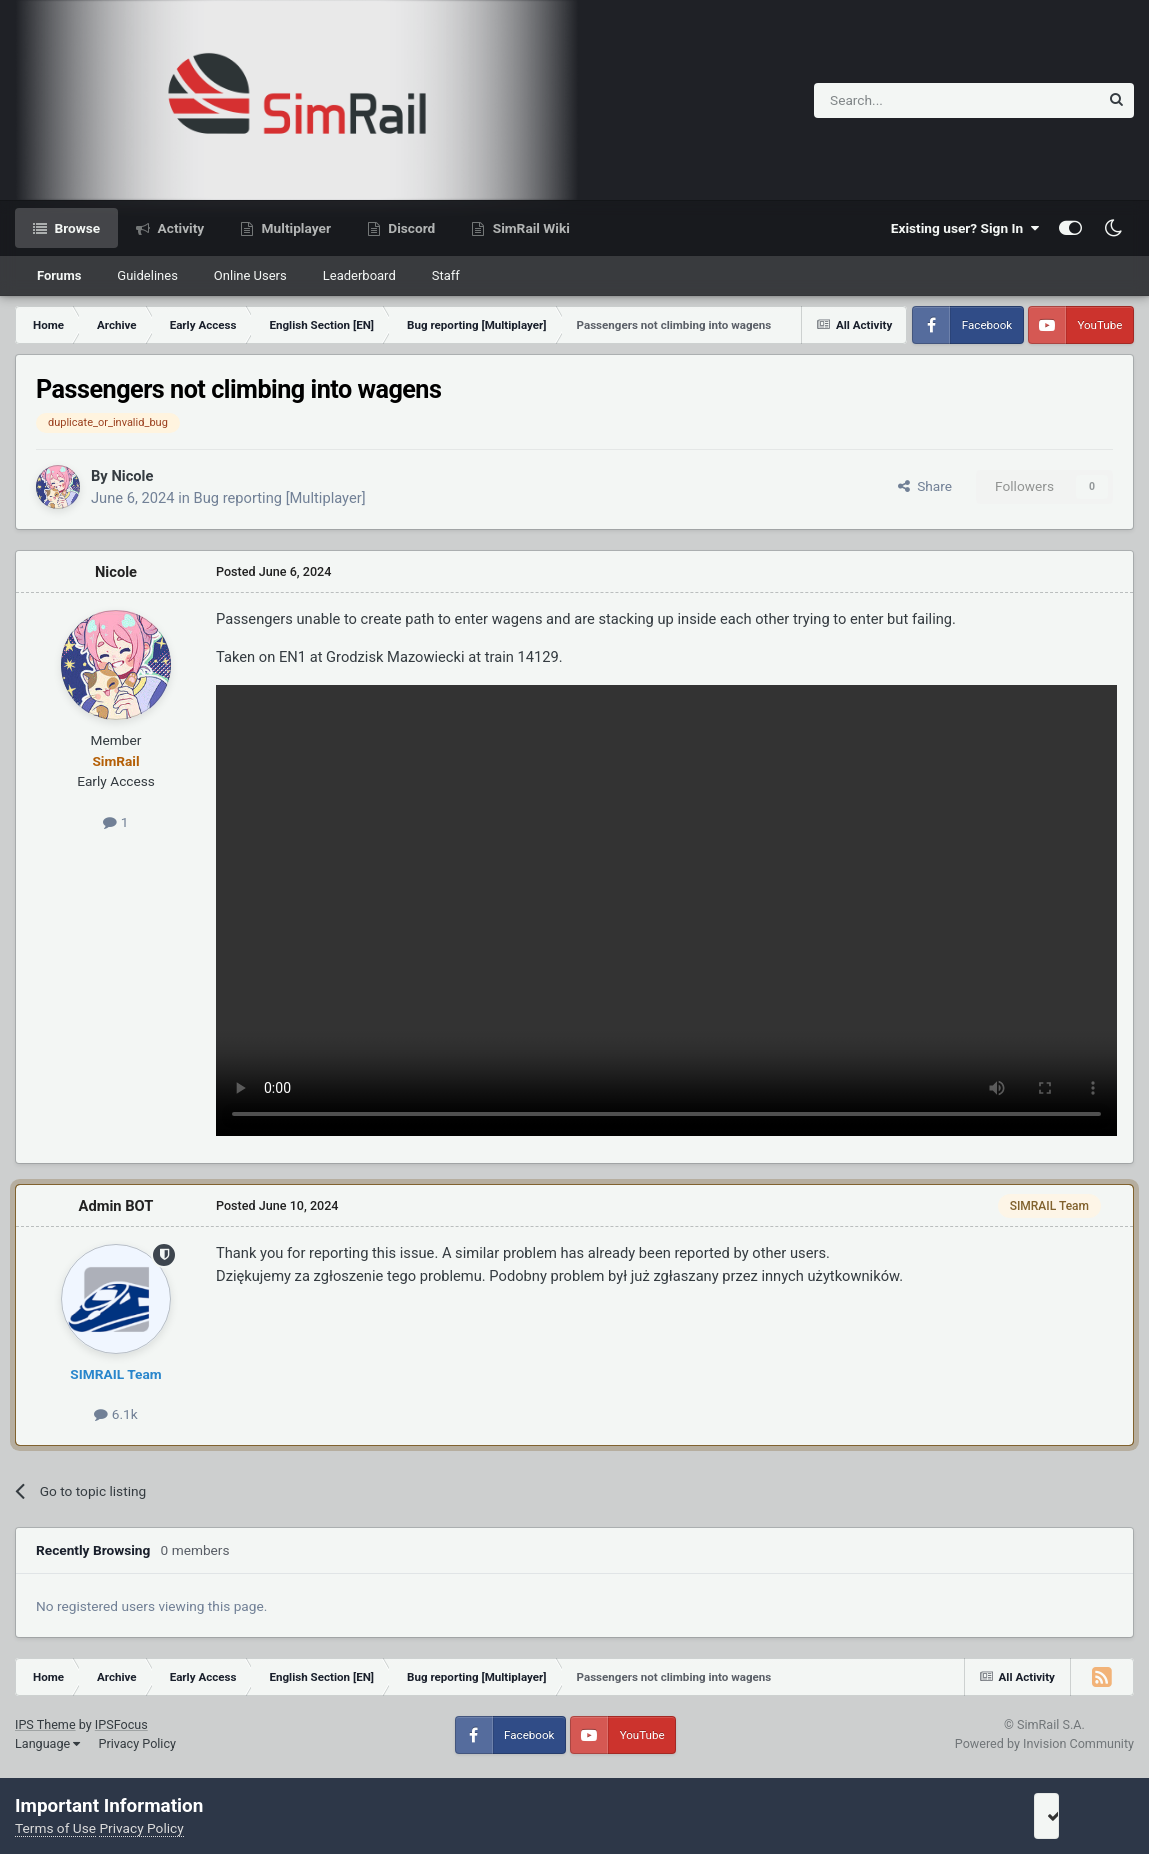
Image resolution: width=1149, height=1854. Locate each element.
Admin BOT (116, 1206)
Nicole (132, 476)
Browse (75, 228)
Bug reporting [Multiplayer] (280, 498)
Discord (410, 228)
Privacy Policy (137, 1743)
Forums (59, 275)
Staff (446, 275)
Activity (179, 228)
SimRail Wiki (529, 228)
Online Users (250, 275)
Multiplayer (294, 228)
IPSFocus (121, 1724)
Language (47, 1743)
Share (925, 486)
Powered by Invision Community (1044, 1743)
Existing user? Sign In (965, 228)
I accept (1076, 1816)
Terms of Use (55, 1828)
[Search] (907, 100)
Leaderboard (359, 275)
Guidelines (147, 275)
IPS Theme (45, 1724)
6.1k (115, 1414)
